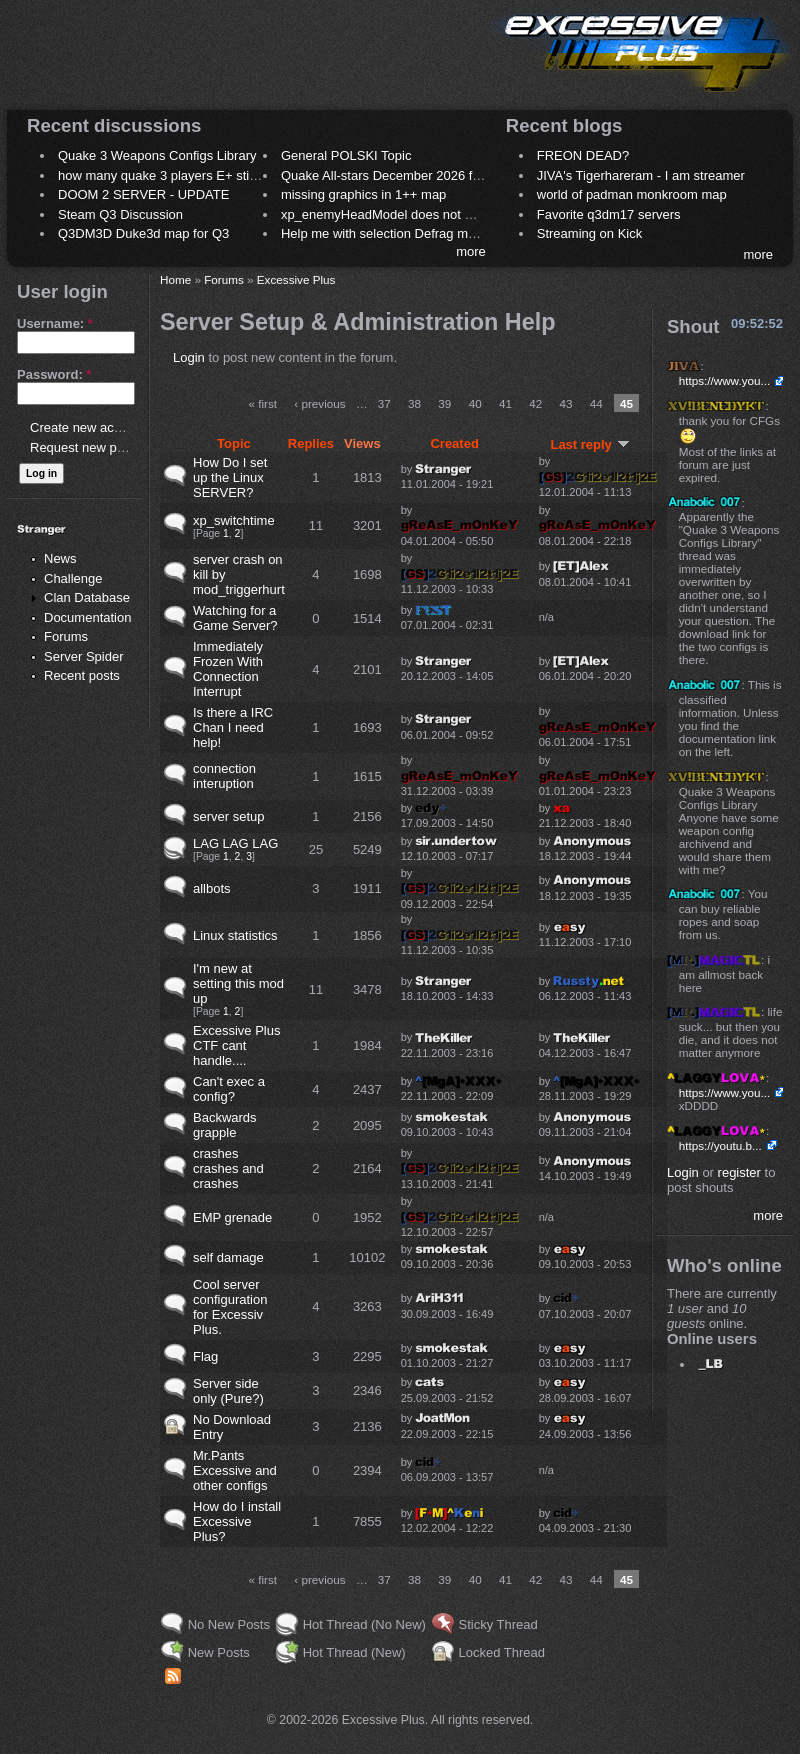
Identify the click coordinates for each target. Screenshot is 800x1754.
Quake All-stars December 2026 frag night (402, 175)
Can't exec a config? (229, 1089)
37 (384, 403)
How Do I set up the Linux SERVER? (230, 477)
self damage (228, 1257)
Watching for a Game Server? (235, 618)
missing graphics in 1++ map (363, 194)
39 (444, 403)
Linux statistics (235, 935)
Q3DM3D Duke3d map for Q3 (143, 233)
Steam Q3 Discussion (120, 214)
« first (262, 403)
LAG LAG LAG (235, 843)
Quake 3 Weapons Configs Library (157, 155)
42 (535, 403)
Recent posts (82, 675)
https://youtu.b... (720, 1145)
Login (189, 357)
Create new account (88, 427)
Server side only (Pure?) (228, 1391)
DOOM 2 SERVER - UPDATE (143, 194)
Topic (234, 443)
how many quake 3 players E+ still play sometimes (203, 175)
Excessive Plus (296, 279)
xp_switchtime (234, 520)
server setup (229, 816)
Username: (55, 323)
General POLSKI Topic (346, 155)
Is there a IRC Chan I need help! (233, 727)
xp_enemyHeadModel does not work (386, 214)
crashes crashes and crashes (228, 1168)
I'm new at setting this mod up (238, 983)
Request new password (97, 447)
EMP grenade (232, 1217)
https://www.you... (725, 380)
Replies (311, 443)
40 (475, 403)
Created (454, 443)
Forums (66, 636)
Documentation (87, 617)
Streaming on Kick (590, 233)
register (739, 1172)
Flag (205, 1356)
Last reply (589, 444)
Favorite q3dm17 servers (609, 214)
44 (596, 403)
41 (505, 403)
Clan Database (87, 597)
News (60, 558)
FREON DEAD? (583, 155)
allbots (212, 888)
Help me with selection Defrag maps (385, 233)
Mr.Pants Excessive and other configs (235, 1470)
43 (565, 403)
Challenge (73, 578)
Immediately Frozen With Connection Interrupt (228, 669)
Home (175, 279)
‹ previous (319, 403)
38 (414, 403)
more (471, 251)
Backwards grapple (225, 1125)
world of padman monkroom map (632, 194)
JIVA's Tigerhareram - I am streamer (641, 175)
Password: (54, 374)
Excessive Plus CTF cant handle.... (236, 1045)
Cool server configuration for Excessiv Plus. (230, 1307)
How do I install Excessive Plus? (237, 1521)
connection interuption (224, 776)
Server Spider (83, 656)
